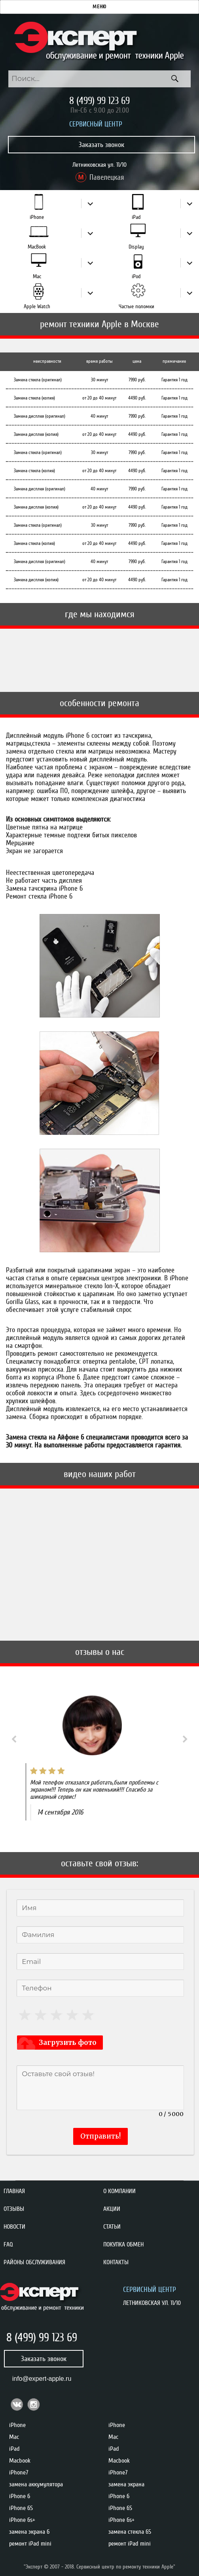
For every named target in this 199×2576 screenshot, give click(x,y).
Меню (99, 6)
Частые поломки (136, 306)
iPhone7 (18, 2472)
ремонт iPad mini (30, 2543)
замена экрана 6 (29, 2531)
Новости (14, 2226)
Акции (111, 2208)
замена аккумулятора (36, 2484)
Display (136, 247)
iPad (136, 217)
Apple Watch (37, 306)
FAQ (8, 2244)
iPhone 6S (21, 2508)
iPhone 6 (19, 2496)
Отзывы (14, 2208)
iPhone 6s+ (22, 2519)
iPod (136, 276)
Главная (14, 2191)
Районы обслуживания (34, 2262)
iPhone (37, 217)
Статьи (112, 2226)
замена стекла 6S (129, 2531)
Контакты (116, 2262)
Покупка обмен (123, 2244)
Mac (37, 276)
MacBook (37, 247)
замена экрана (126, 2484)
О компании (119, 2191)
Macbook (19, 2460)
